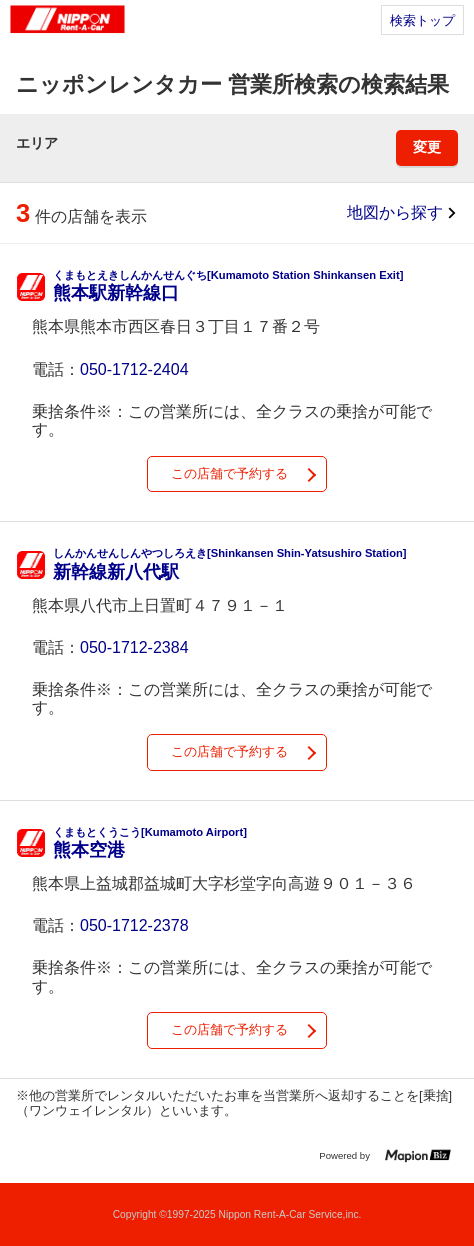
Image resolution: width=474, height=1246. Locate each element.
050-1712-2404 (134, 369)
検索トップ (422, 20)
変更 (427, 147)
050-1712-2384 (134, 647)
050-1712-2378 (134, 925)
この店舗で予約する (229, 473)
